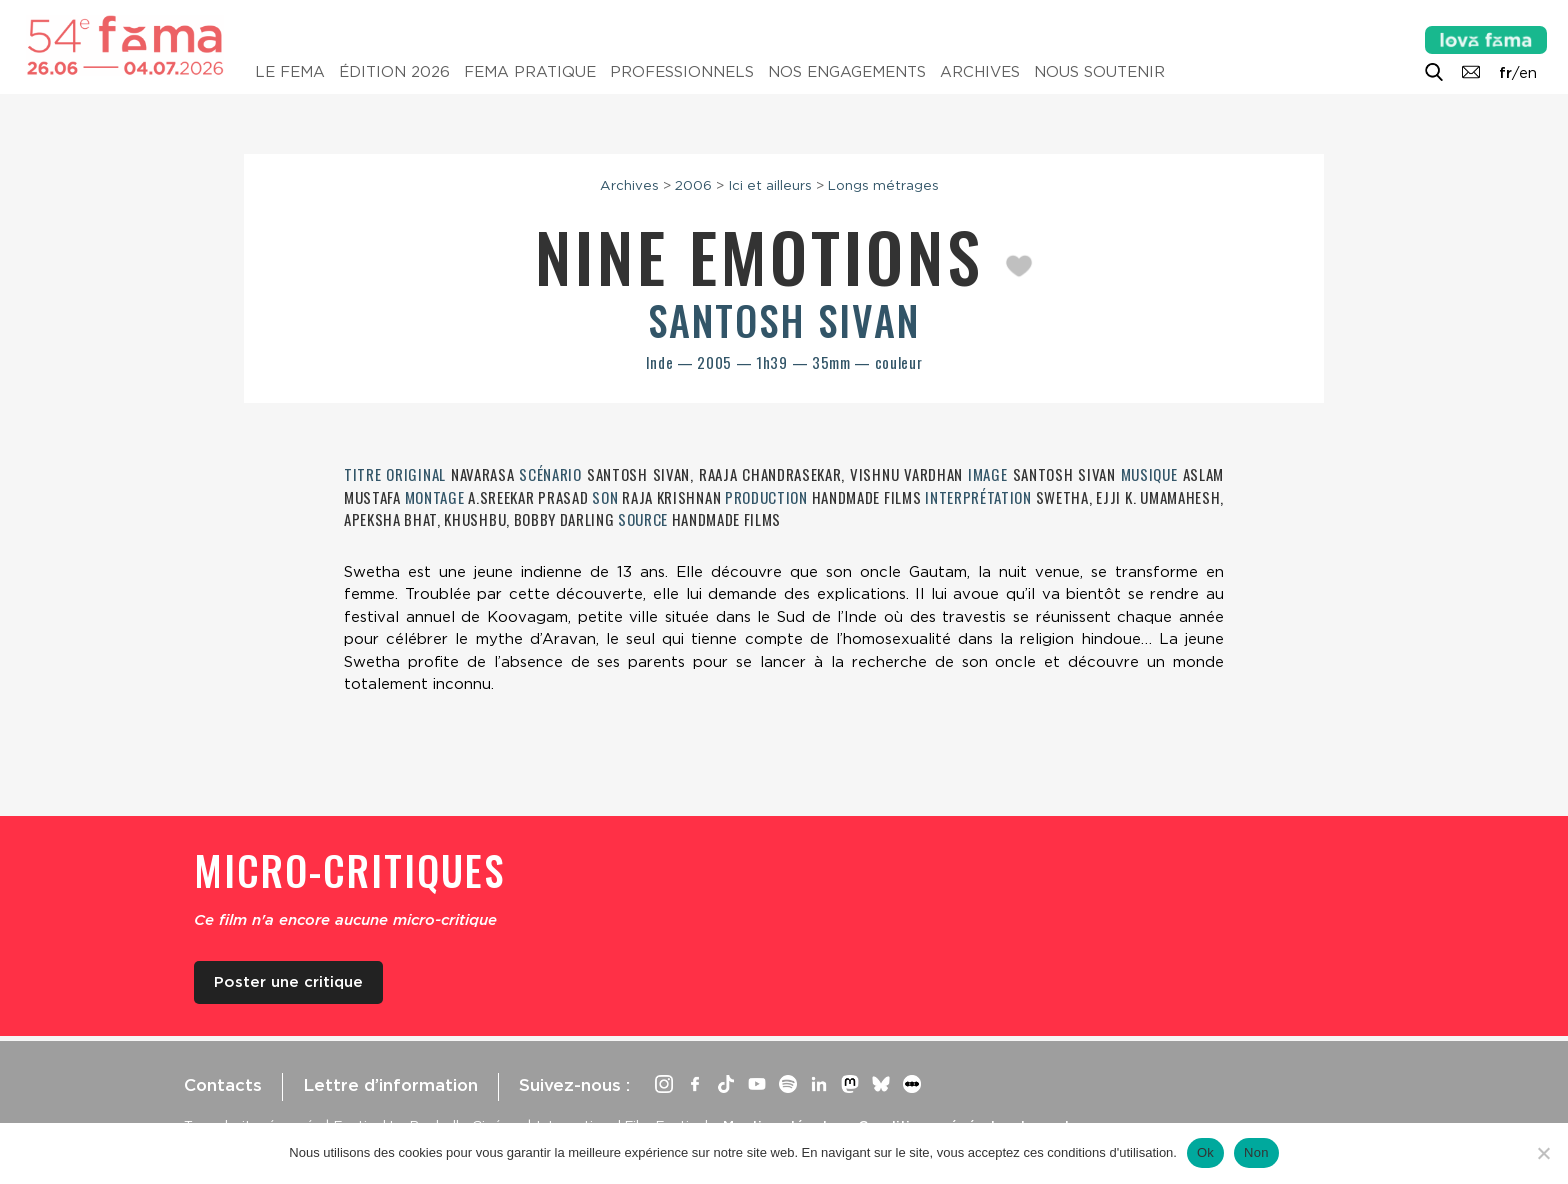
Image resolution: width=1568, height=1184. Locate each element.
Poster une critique (288, 982)
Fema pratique (530, 72)
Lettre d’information (390, 1085)
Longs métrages (883, 185)
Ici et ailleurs (770, 185)
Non (1256, 1152)
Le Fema (290, 72)
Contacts (223, 1085)
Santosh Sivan (784, 320)
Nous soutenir (1099, 72)
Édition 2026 (394, 72)
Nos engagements (847, 72)
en (1528, 73)
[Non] (1543, 1153)
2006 (693, 185)
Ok (1205, 1152)
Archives (980, 72)
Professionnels (682, 72)
